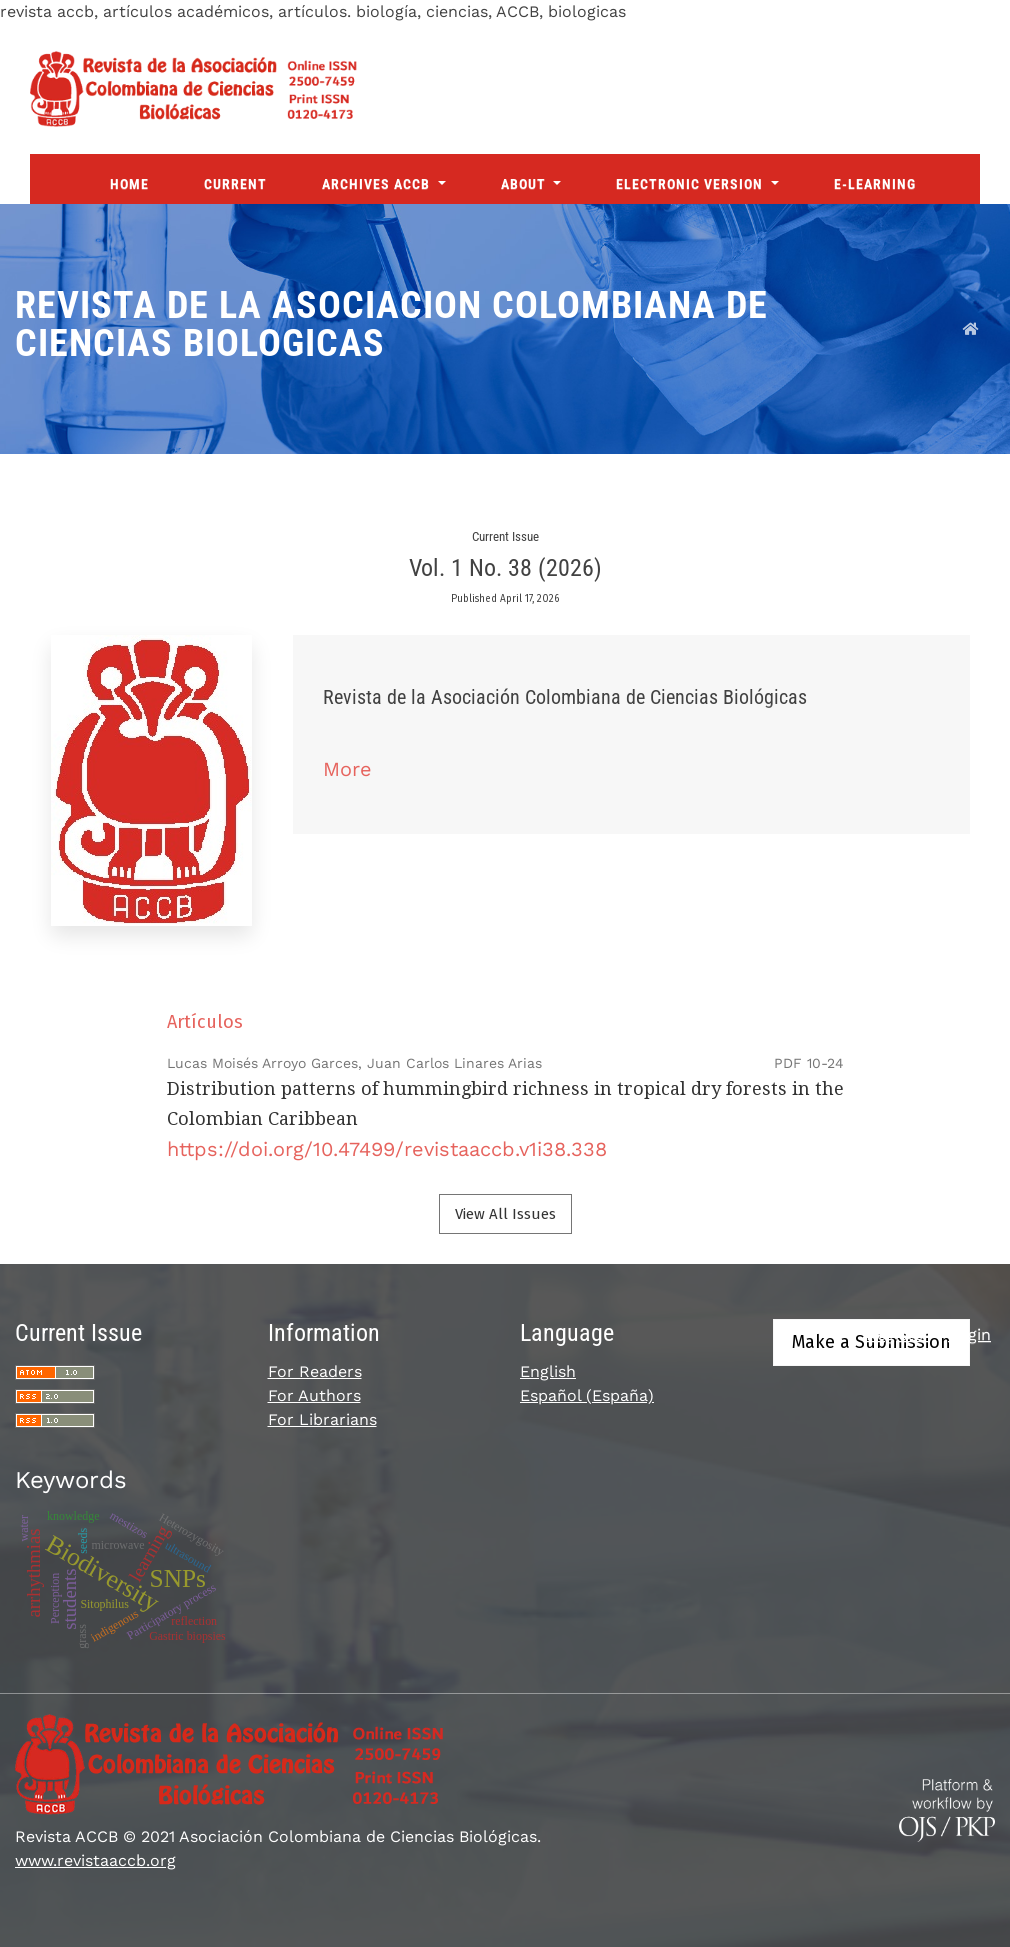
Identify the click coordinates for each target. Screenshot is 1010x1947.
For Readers (315, 1371)
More (347, 769)
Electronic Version (691, 184)
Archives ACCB (378, 184)
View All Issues (505, 1214)
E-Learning (875, 184)
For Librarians (322, 1419)
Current (235, 184)
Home (129, 184)
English (548, 1371)
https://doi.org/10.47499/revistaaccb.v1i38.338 (387, 1149)
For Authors (314, 1395)
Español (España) (587, 1395)
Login (969, 1334)
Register (898, 1334)
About (525, 184)
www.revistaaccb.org (95, 1860)
